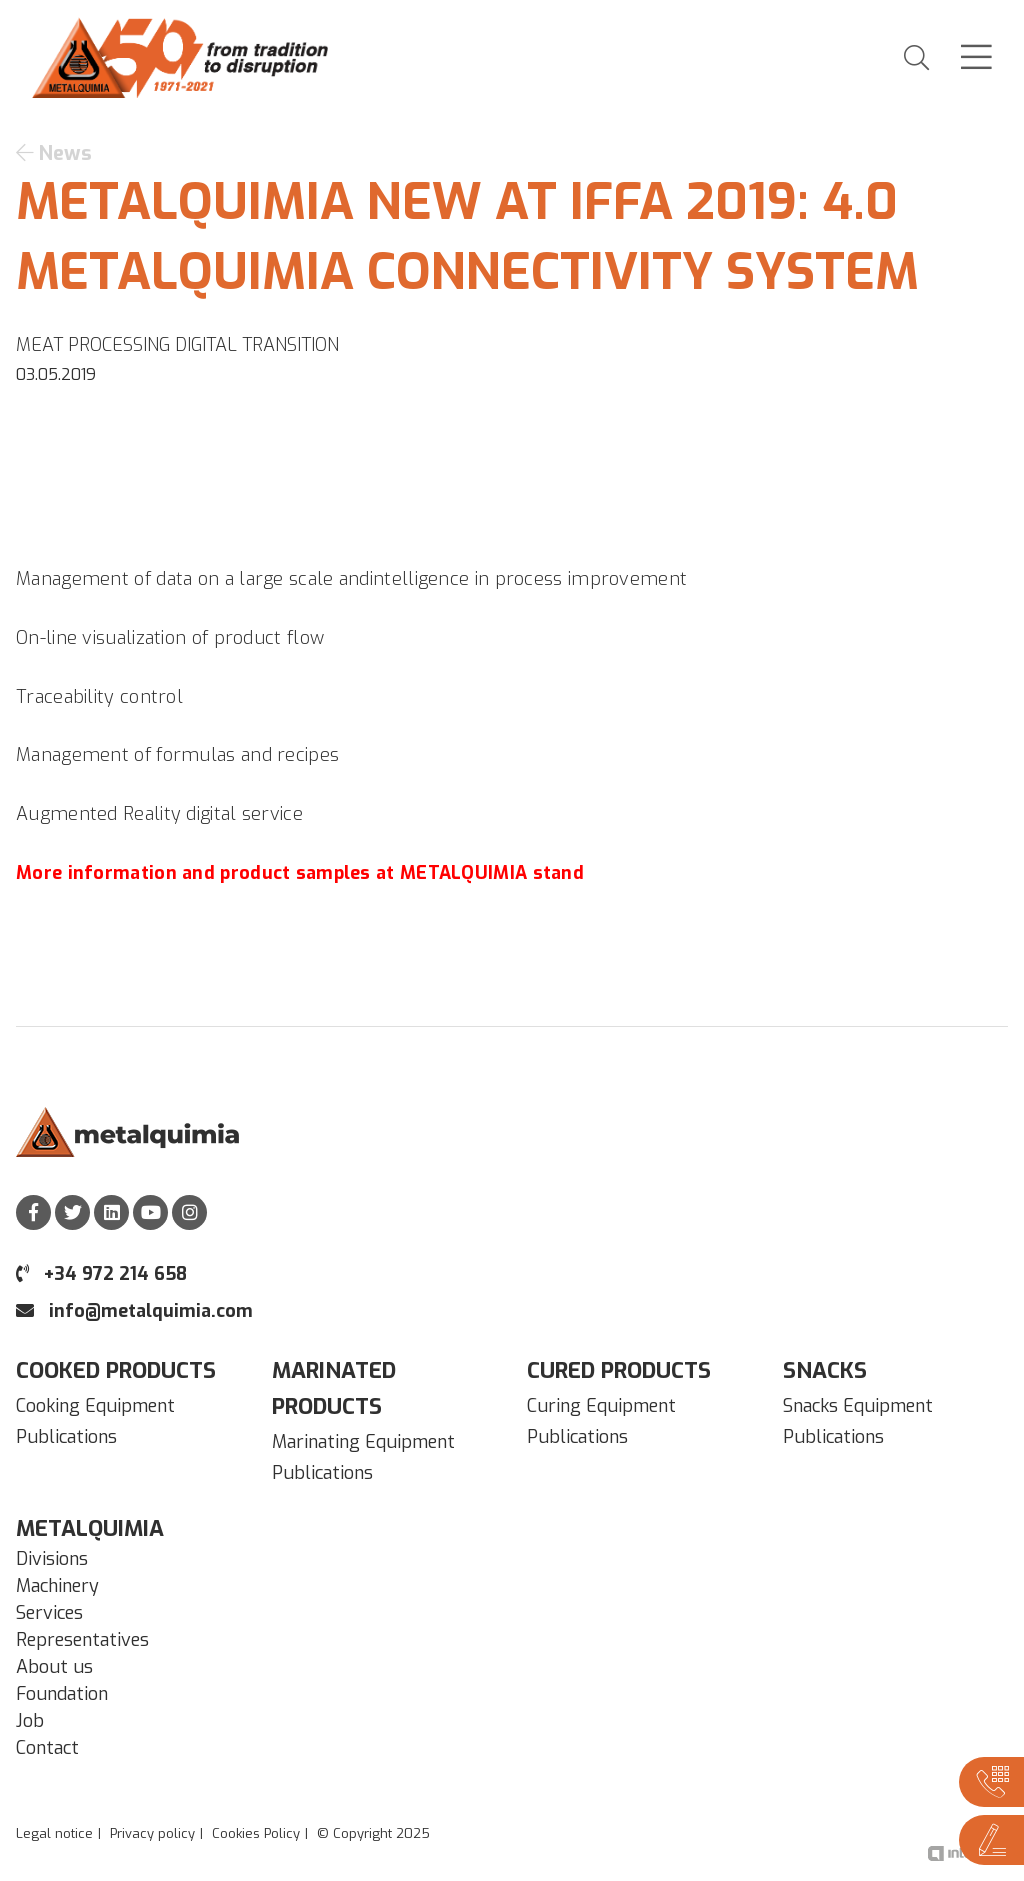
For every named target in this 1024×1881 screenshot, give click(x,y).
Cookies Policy (256, 1833)
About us (54, 1667)
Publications (66, 1437)
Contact (47, 1748)
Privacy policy (152, 1833)
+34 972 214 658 (101, 1274)
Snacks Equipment (858, 1406)
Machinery (57, 1586)
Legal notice (54, 1833)
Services (49, 1613)
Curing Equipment (601, 1406)
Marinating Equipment (363, 1442)
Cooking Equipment (95, 1406)
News (54, 153)
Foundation (62, 1694)
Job (30, 1721)
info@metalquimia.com (134, 1311)
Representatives (82, 1640)
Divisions (52, 1559)
